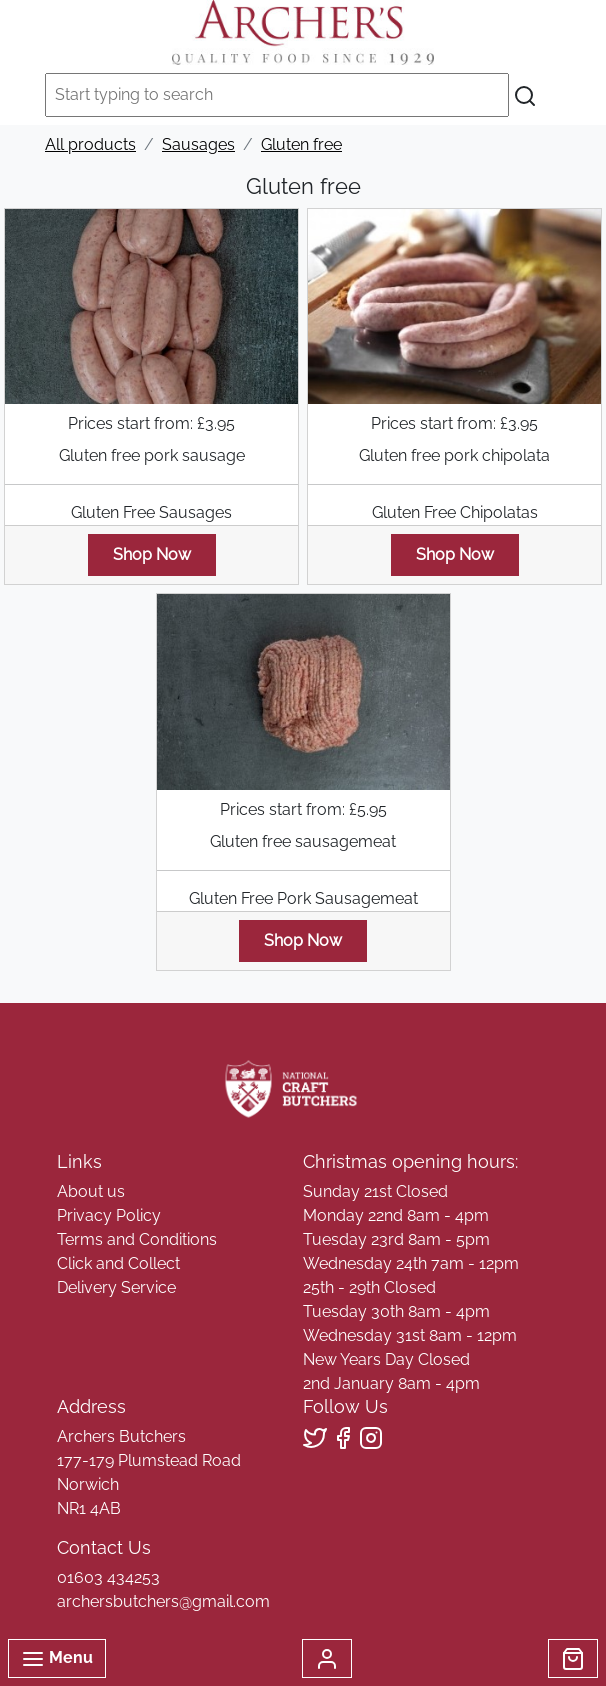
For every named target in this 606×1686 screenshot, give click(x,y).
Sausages (198, 144)
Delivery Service (116, 1287)
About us (91, 1191)
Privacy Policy (109, 1215)
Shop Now (152, 554)
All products (90, 144)
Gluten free (301, 144)
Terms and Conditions (137, 1239)
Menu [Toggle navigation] (57, 1659)
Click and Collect (118, 1263)
